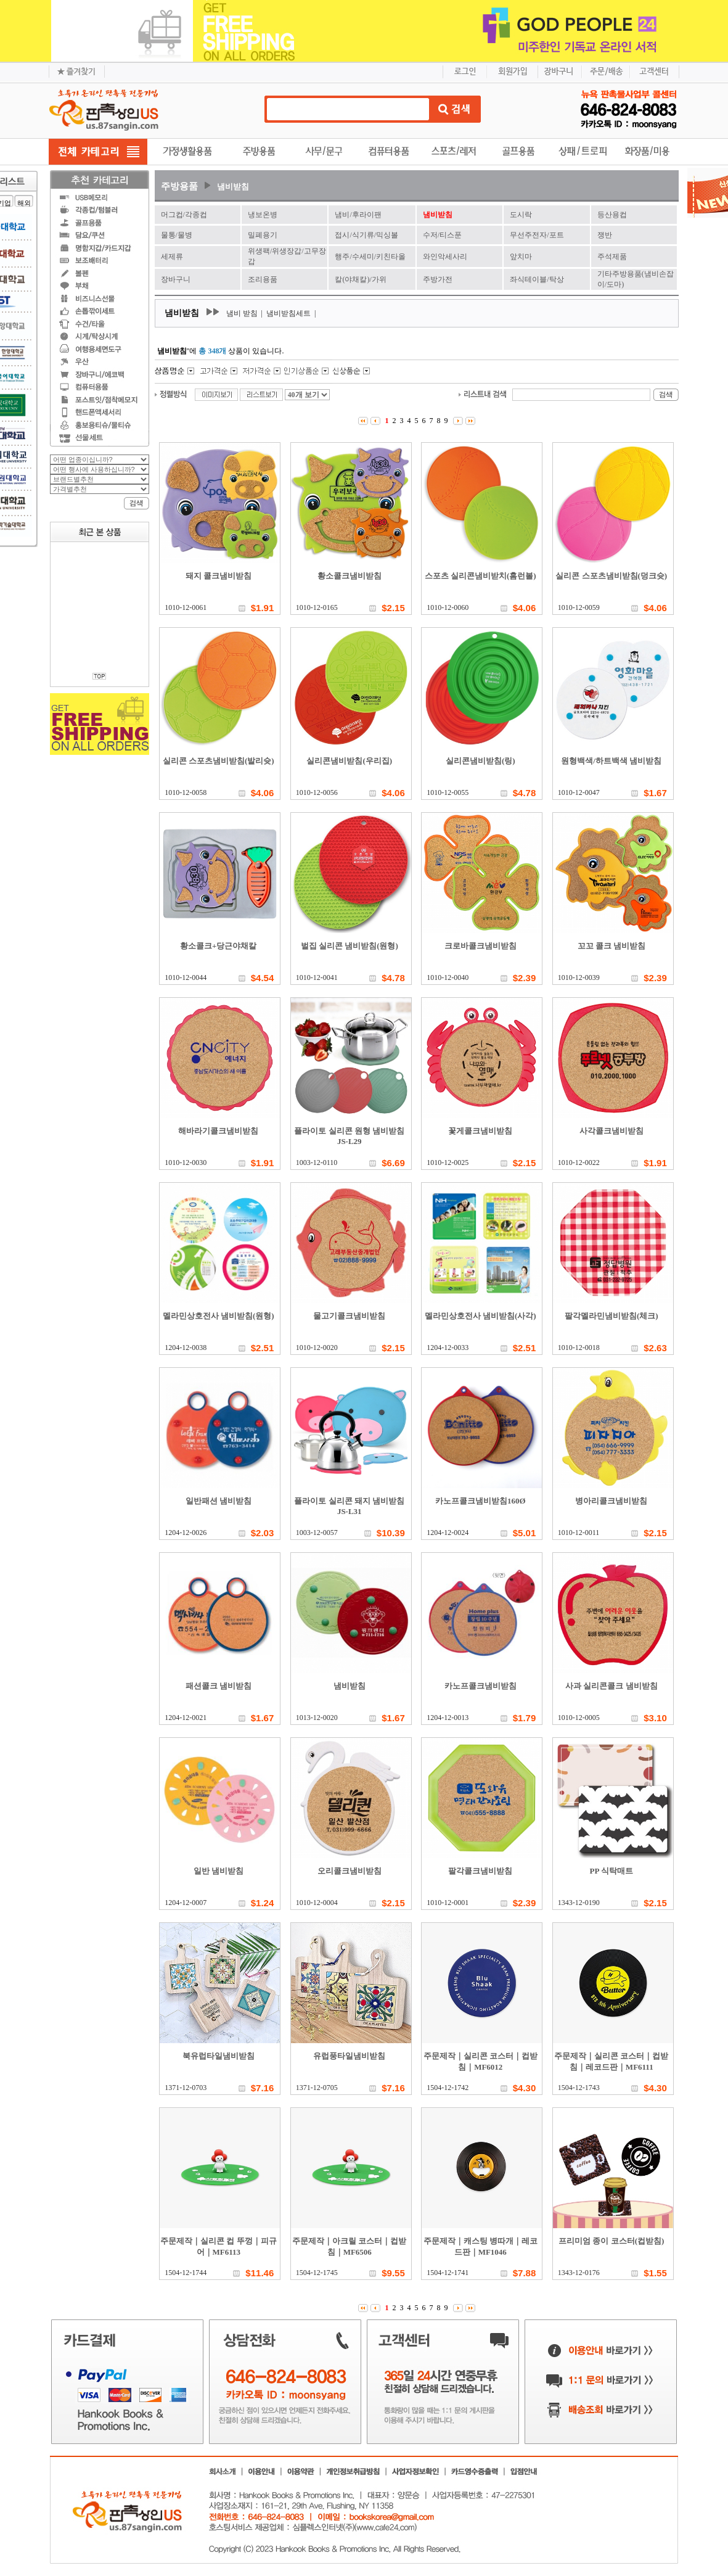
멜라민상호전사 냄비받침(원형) (218, 1315)
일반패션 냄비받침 (219, 1500)
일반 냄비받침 (218, 1870)
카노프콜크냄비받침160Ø (480, 1500)
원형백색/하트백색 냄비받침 (611, 760)
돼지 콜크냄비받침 (219, 575)
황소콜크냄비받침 (349, 575)
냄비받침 (233, 186)
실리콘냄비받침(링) (480, 760)
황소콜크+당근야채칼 (218, 945)
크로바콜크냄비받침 (480, 945)
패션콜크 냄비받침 (219, 1685)
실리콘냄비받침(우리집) (349, 760)
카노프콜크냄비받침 (480, 1685)
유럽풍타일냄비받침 (349, 2055)
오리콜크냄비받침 (349, 1870)
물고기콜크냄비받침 (349, 1315)
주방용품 (179, 186)
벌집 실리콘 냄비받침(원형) (349, 945)
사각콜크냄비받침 (611, 1130)
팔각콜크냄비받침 (480, 1870)
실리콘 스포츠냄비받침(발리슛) (218, 760)
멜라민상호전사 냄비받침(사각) (480, 1315)
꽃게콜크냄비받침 (480, 1130)
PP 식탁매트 (611, 1870)
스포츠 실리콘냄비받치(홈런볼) (480, 575)
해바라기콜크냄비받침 (218, 1130)
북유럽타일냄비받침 (218, 2055)
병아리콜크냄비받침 (611, 1500)
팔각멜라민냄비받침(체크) (611, 1315)
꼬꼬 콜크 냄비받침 (612, 945)
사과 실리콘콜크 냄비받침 (611, 1685)
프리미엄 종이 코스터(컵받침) (611, 2240)
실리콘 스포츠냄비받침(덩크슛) (611, 575)
